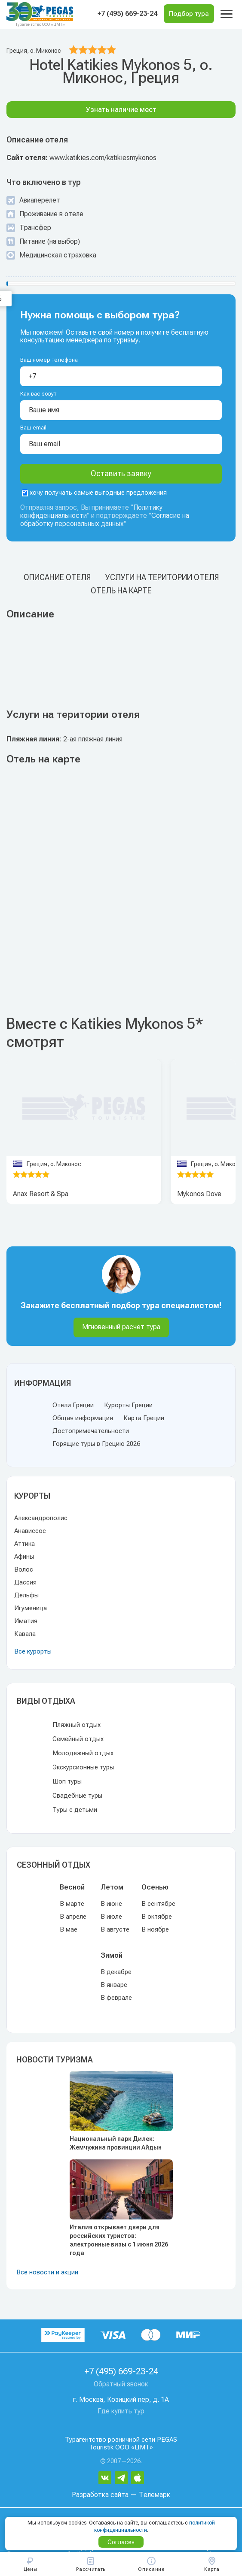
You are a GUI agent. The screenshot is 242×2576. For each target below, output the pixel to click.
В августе (115, 1929)
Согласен (121, 2542)
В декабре (116, 1972)
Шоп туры (67, 1781)
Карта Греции (143, 1418)
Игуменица (30, 1608)
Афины (24, 1556)
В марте (72, 1904)
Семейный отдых (78, 1739)
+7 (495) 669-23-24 (127, 13)
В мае (68, 1929)
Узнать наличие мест (121, 110)
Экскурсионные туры (83, 1767)
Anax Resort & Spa (40, 1194)
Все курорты (33, 1651)
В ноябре (155, 1929)
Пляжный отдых (76, 1725)
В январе (114, 1985)
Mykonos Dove (199, 1194)
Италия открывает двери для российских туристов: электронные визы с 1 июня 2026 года (119, 2240)
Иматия (25, 1621)
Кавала (25, 1634)
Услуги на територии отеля (162, 577)
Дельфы (26, 1595)
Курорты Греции (128, 1405)
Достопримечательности (90, 1431)
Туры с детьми (74, 1810)
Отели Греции (73, 1405)
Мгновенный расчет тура (121, 1327)
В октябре (156, 1916)
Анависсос (30, 1531)
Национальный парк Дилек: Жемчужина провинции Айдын (116, 2143)
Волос (23, 1569)
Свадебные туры (77, 1795)
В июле (111, 1916)
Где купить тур (121, 2411)
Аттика (24, 1544)
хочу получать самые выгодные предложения (94, 492)
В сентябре (158, 1904)
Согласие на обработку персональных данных (104, 519)
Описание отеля (57, 577)
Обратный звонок (121, 2384)
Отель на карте (121, 590)
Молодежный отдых (82, 1753)
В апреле (73, 1916)
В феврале (116, 1998)
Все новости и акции (47, 2272)
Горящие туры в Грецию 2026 (96, 1444)
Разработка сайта (100, 2495)
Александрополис (40, 1518)
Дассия (25, 1582)
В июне (111, 1904)
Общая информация (82, 1418)
